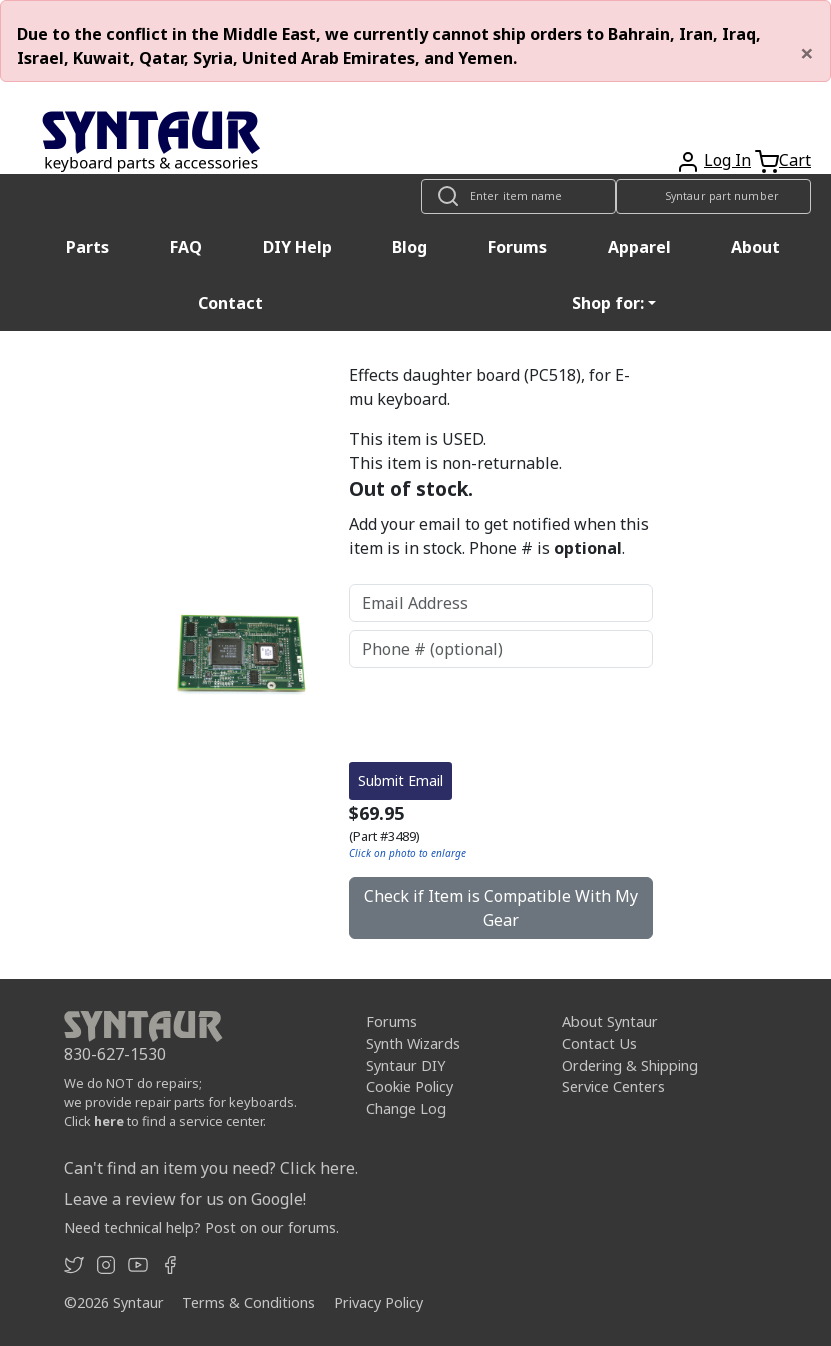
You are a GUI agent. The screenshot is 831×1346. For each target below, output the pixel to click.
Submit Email (400, 780)
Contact (230, 303)
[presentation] (501, 715)
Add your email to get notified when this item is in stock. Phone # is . (499, 536)
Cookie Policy (409, 1086)
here (109, 1121)
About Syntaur (610, 1021)
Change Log (406, 1108)
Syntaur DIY (405, 1065)
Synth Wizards (413, 1043)
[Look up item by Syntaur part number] (713, 196)
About (755, 247)
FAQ (186, 247)
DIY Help (297, 247)
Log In (727, 160)
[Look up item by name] (518, 196)
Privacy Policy (378, 1302)
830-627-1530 (115, 1054)
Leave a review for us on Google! (185, 1199)
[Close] (807, 53)
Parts (87, 247)
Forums (517, 247)
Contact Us (599, 1043)
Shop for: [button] (608, 303)
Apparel (639, 247)
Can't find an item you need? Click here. (211, 1168)
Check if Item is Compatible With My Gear (501, 908)
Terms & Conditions (248, 1302)
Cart (795, 160)
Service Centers (613, 1086)
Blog (409, 247)
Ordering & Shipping (630, 1065)
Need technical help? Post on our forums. (201, 1227)
